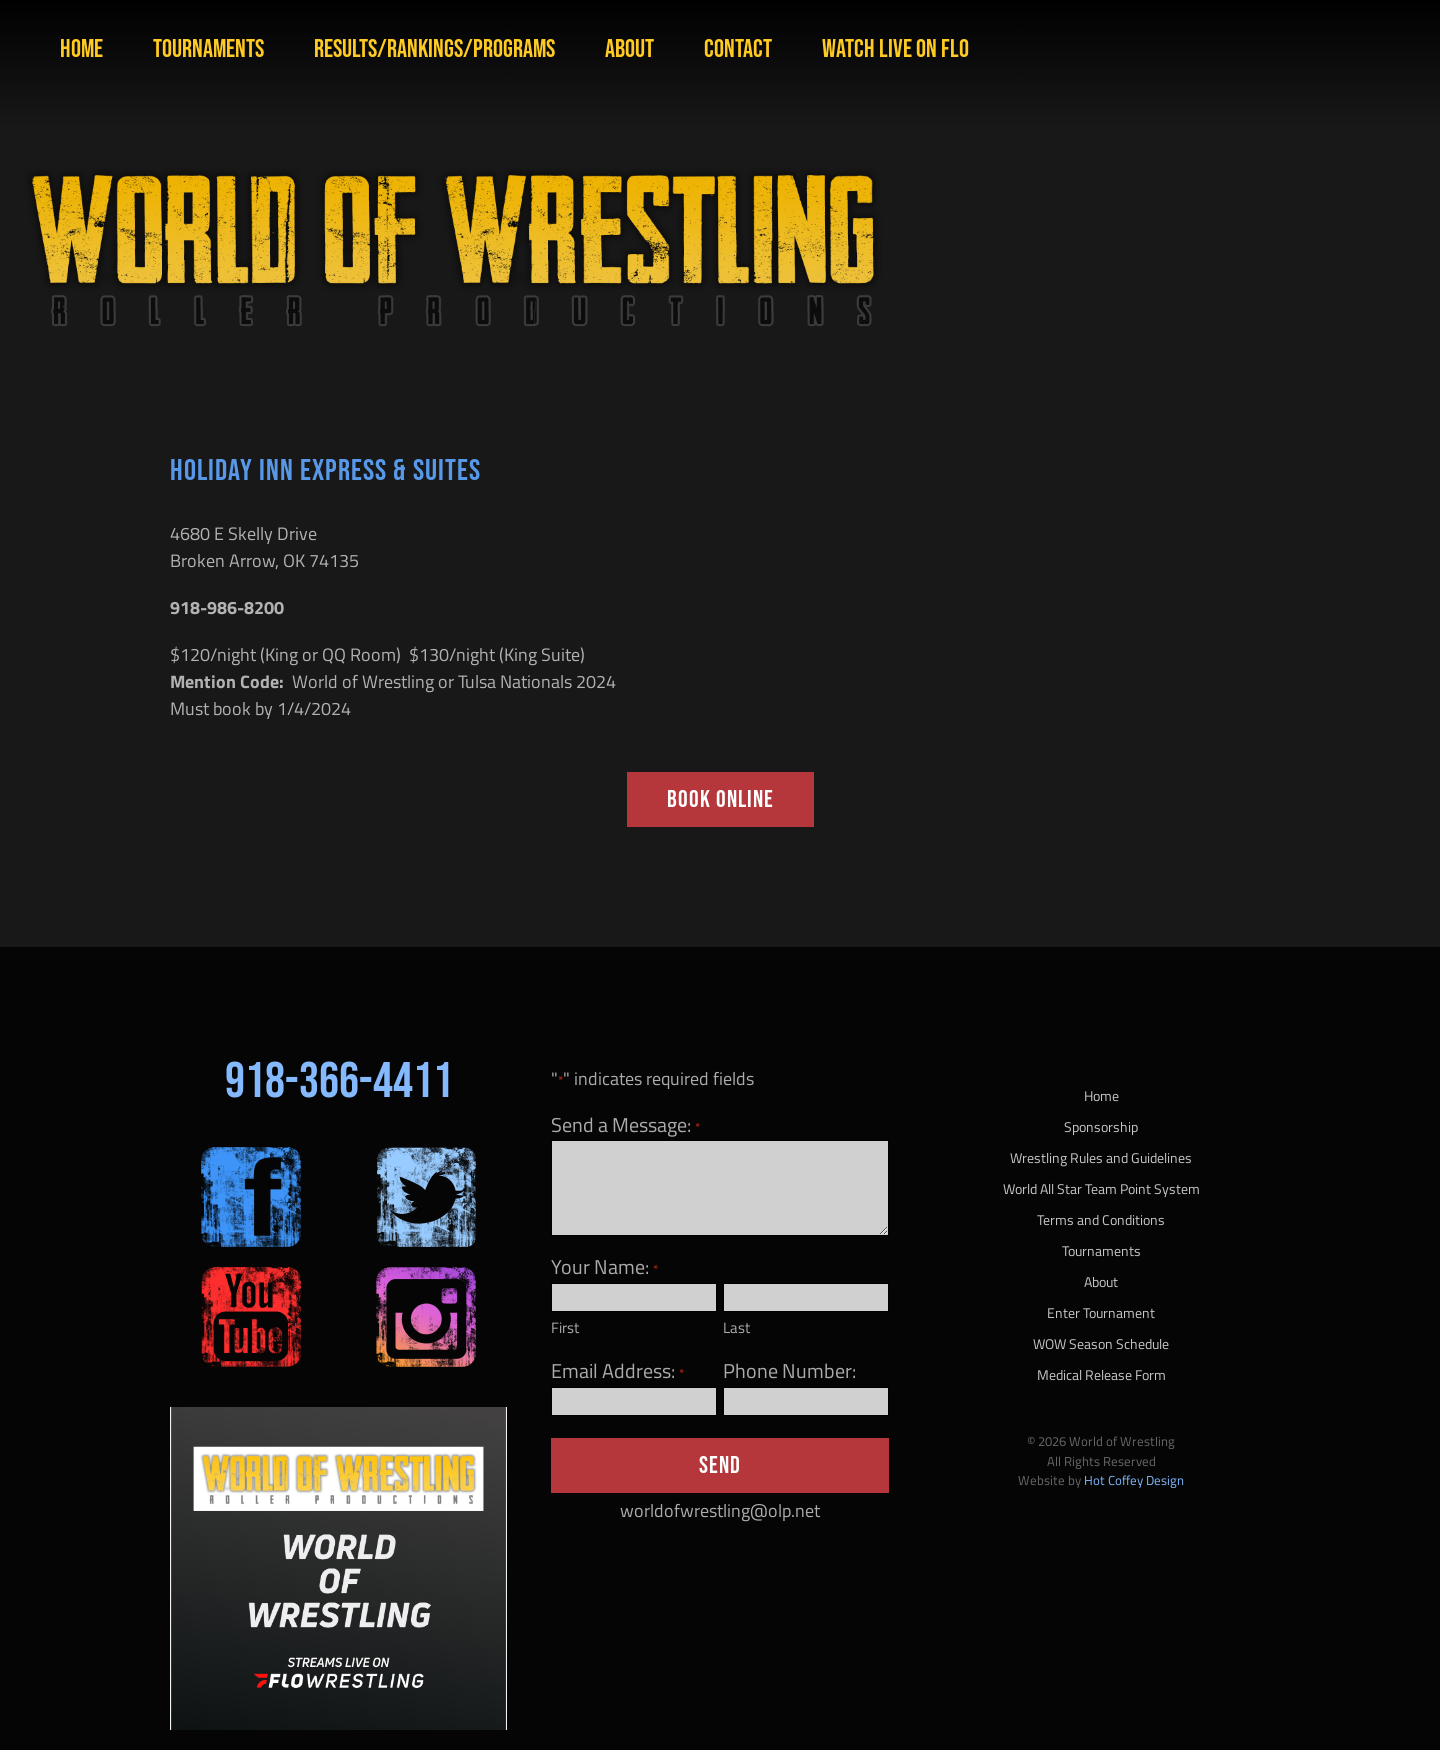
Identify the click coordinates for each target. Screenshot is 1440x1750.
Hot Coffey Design (1134, 1480)
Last (736, 1327)
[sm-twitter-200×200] (426, 1155)
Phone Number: (789, 1371)
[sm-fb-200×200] (251, 1155)
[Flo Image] (338, 1415)
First (565, 1327)
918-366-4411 (339, 1082)
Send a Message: (625, 1125)
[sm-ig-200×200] (426, 1275)
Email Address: (617, 1371)
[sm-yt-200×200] (251, 1275)
